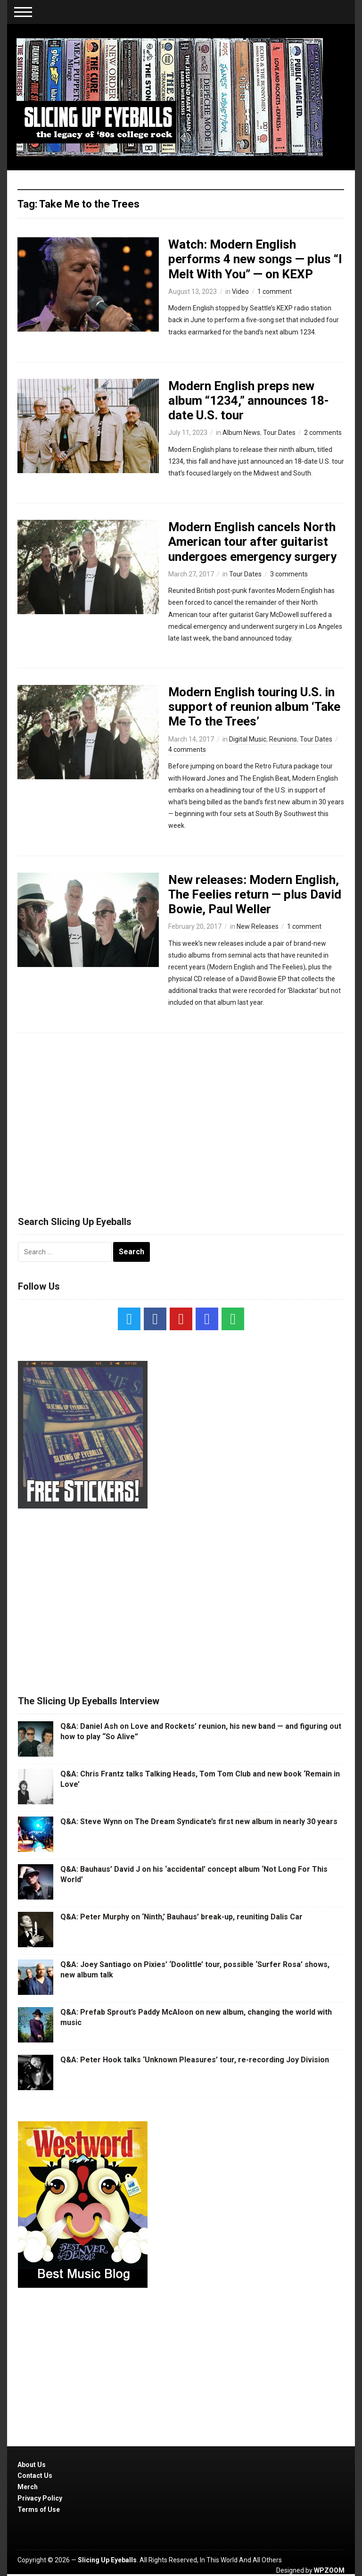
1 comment (274, 291)
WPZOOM (329, 2570)
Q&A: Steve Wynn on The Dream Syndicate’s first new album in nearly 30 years (198, 1821)
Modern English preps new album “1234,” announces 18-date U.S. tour (248, 400)
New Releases (258, 926)
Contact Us (34, 2475)
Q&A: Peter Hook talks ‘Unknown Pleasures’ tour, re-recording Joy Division (194, 2059)
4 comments (187, 749)
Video (240, 291)
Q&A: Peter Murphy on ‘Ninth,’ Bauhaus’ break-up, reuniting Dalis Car (181, 1916)
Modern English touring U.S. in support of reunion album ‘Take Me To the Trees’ (254, 706)
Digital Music (247, 739)
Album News (241, 432)
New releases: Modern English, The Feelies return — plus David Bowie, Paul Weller (254, 894)
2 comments (323, 432)
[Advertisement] (181, 1120)
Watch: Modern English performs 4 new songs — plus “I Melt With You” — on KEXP (255, 259)
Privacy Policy (39, 2498)
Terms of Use (38, 2509)
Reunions (283, 739)
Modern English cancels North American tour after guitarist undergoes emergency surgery (252, 541)
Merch (27, 2487)
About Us (31, 2464)
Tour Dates (279, 432)
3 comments (289, 574)
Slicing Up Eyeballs (107, 2560)
